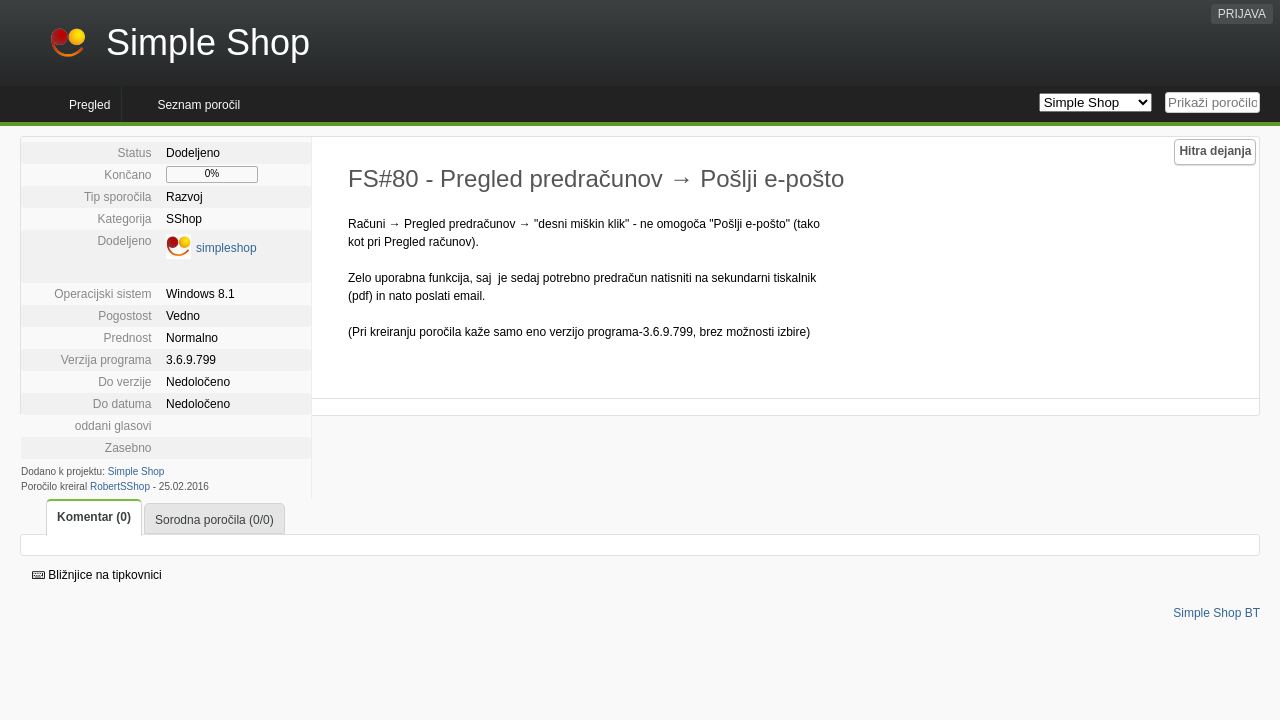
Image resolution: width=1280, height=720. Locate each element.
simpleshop (226, 248)
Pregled (89, 105)
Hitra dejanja (1215, 151)
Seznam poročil (198, 105)
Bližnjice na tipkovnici (97, 575)
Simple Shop (136, 471)
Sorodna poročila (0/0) (214, 520)
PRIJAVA (1242, 14)
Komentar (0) (94, 517)
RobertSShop (120, 486)
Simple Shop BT (1216, 613)
